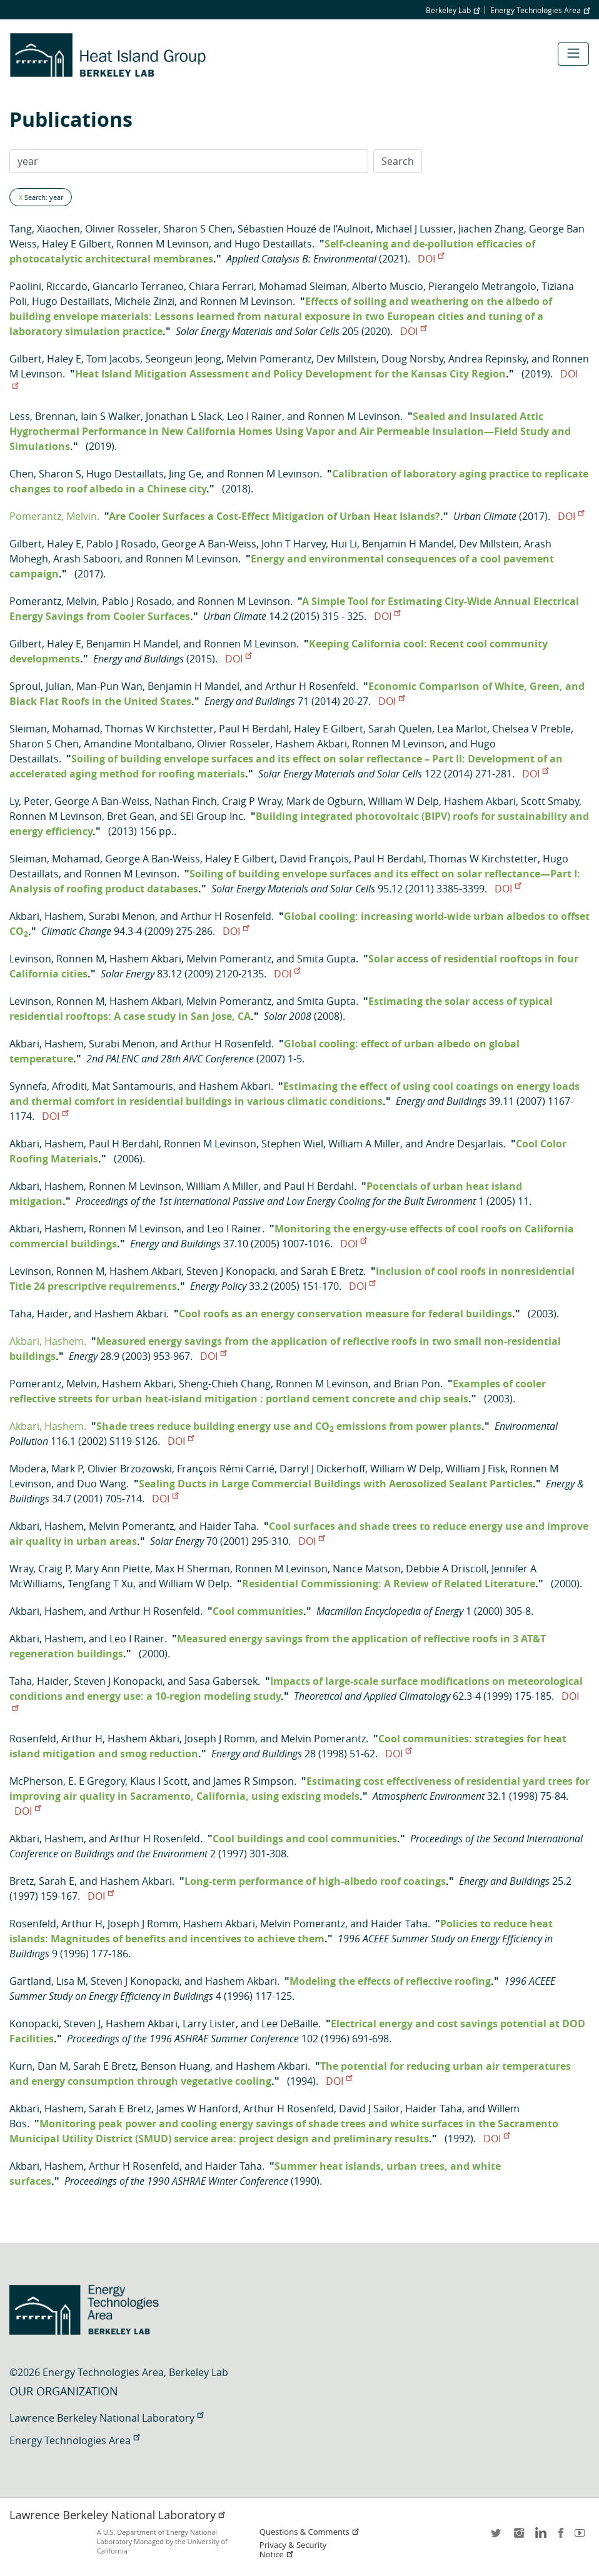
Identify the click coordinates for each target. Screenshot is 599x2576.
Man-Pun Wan (109, 686)
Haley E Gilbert (76, 244)
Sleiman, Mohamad (54, 729)
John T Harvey (293, 544)
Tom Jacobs (113, 359)
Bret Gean (130, 816)
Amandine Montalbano (138, 744)
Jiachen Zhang (491, 229)
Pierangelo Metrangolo (482, 286)
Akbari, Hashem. (47, 1341)
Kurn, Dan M (38, 2066)
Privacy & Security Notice (292, 2549)
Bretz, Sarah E (41, 1881)
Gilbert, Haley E (45, 359)
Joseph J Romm (219, 1738)
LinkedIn (539, 2537)
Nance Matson (367, 1568)
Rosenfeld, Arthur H (56, 1738)
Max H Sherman (192, 1568)
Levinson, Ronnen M (56, 959)
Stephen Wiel (292, 1144)
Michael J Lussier (414, 229)
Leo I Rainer (254, 416)
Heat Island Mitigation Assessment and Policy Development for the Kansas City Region (290, 374)
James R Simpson (253, 1781)
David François (314, 859)
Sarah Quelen (400, 729)
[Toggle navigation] (573, 54)
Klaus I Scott (159, 1781)
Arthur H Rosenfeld (310, 686)
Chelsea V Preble (531, 729)
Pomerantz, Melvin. (54, 516)
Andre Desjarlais (464, 1144)
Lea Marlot (462, 729)
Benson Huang (175, 2066)
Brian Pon (417, 1383)
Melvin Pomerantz (268, 359)
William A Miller (364, 1144)
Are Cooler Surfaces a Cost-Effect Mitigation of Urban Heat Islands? (274, 516)
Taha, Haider (39, 1313)
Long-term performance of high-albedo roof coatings (315, 1881)
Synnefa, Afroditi (48, 1086)
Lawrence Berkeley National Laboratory (106, 2418)
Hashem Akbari (311, 744)
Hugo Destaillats (273, 244)
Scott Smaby (550, 801)
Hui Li (344, 544)
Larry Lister (209, 2023)
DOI (431, 259)
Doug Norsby (412, 359)
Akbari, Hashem (46, 916)
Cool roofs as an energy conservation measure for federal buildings (345, 1313)
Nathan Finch (185, 801)
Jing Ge (185, 474)
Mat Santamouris (132, 1086)
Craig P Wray (251, 801)
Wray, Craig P (39, 1568)
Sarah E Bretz (332, 1271)
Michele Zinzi (144, 301)
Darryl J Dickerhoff (322, 1468)
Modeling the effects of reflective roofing (390, 1981)
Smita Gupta (326, 959)
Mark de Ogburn (324, 801)
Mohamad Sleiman (303, 286)
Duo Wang (101, 1483)
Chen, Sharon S (45, 474)
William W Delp (403, 801)
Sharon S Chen (198, 229)
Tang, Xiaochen (44, 229)
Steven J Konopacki (230, 1271)
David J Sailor (369, 2108)
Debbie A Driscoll (446, 1568)
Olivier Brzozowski (130, 1468)
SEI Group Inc (211, 816)
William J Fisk (475, 1468)
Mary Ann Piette (112, 1568)
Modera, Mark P (46, 1468)
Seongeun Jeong (183, 359)
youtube (582, 2537)
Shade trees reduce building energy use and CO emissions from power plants (288, 1426)
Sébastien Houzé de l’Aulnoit (304, 229)
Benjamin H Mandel (408, 544)
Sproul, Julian (40, 686)
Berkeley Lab (453, 10)
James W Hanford (197, 2108)
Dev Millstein (346, 359)
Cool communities (258, 1611)
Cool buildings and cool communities (305, 1838)
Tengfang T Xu (100, 1583)
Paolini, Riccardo (48, 286)
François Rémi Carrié (225, 1468)
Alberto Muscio (387, 286)
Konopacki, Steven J (55, 2023)
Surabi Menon (122, 916)
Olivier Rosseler (121, 229)
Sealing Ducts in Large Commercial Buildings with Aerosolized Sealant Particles (336, 1483)
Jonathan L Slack (184, 416)
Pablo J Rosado (121, 544)
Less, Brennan (42, 416)
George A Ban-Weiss (208, 544)
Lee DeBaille (289, 2023)
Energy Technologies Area (540, 10)
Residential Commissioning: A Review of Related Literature (388, 1583)
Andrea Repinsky (487, 359)
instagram (518, 2537)
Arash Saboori (86, 559)
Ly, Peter (29, 801)
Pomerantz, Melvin (53, 601)
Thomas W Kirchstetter (159, 729)
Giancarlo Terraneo (138, 286)
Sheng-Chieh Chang (225, 1383)
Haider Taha (227, 1526)
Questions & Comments (309, 2532)
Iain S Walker (111, 416)
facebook (560, 2537)
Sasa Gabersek (223, 1681)
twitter (497, 2537)
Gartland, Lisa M (47, 1981)
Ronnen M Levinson (162, 244)
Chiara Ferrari (221, 286)
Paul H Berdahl (254, 729)
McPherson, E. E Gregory (67, 1781)
